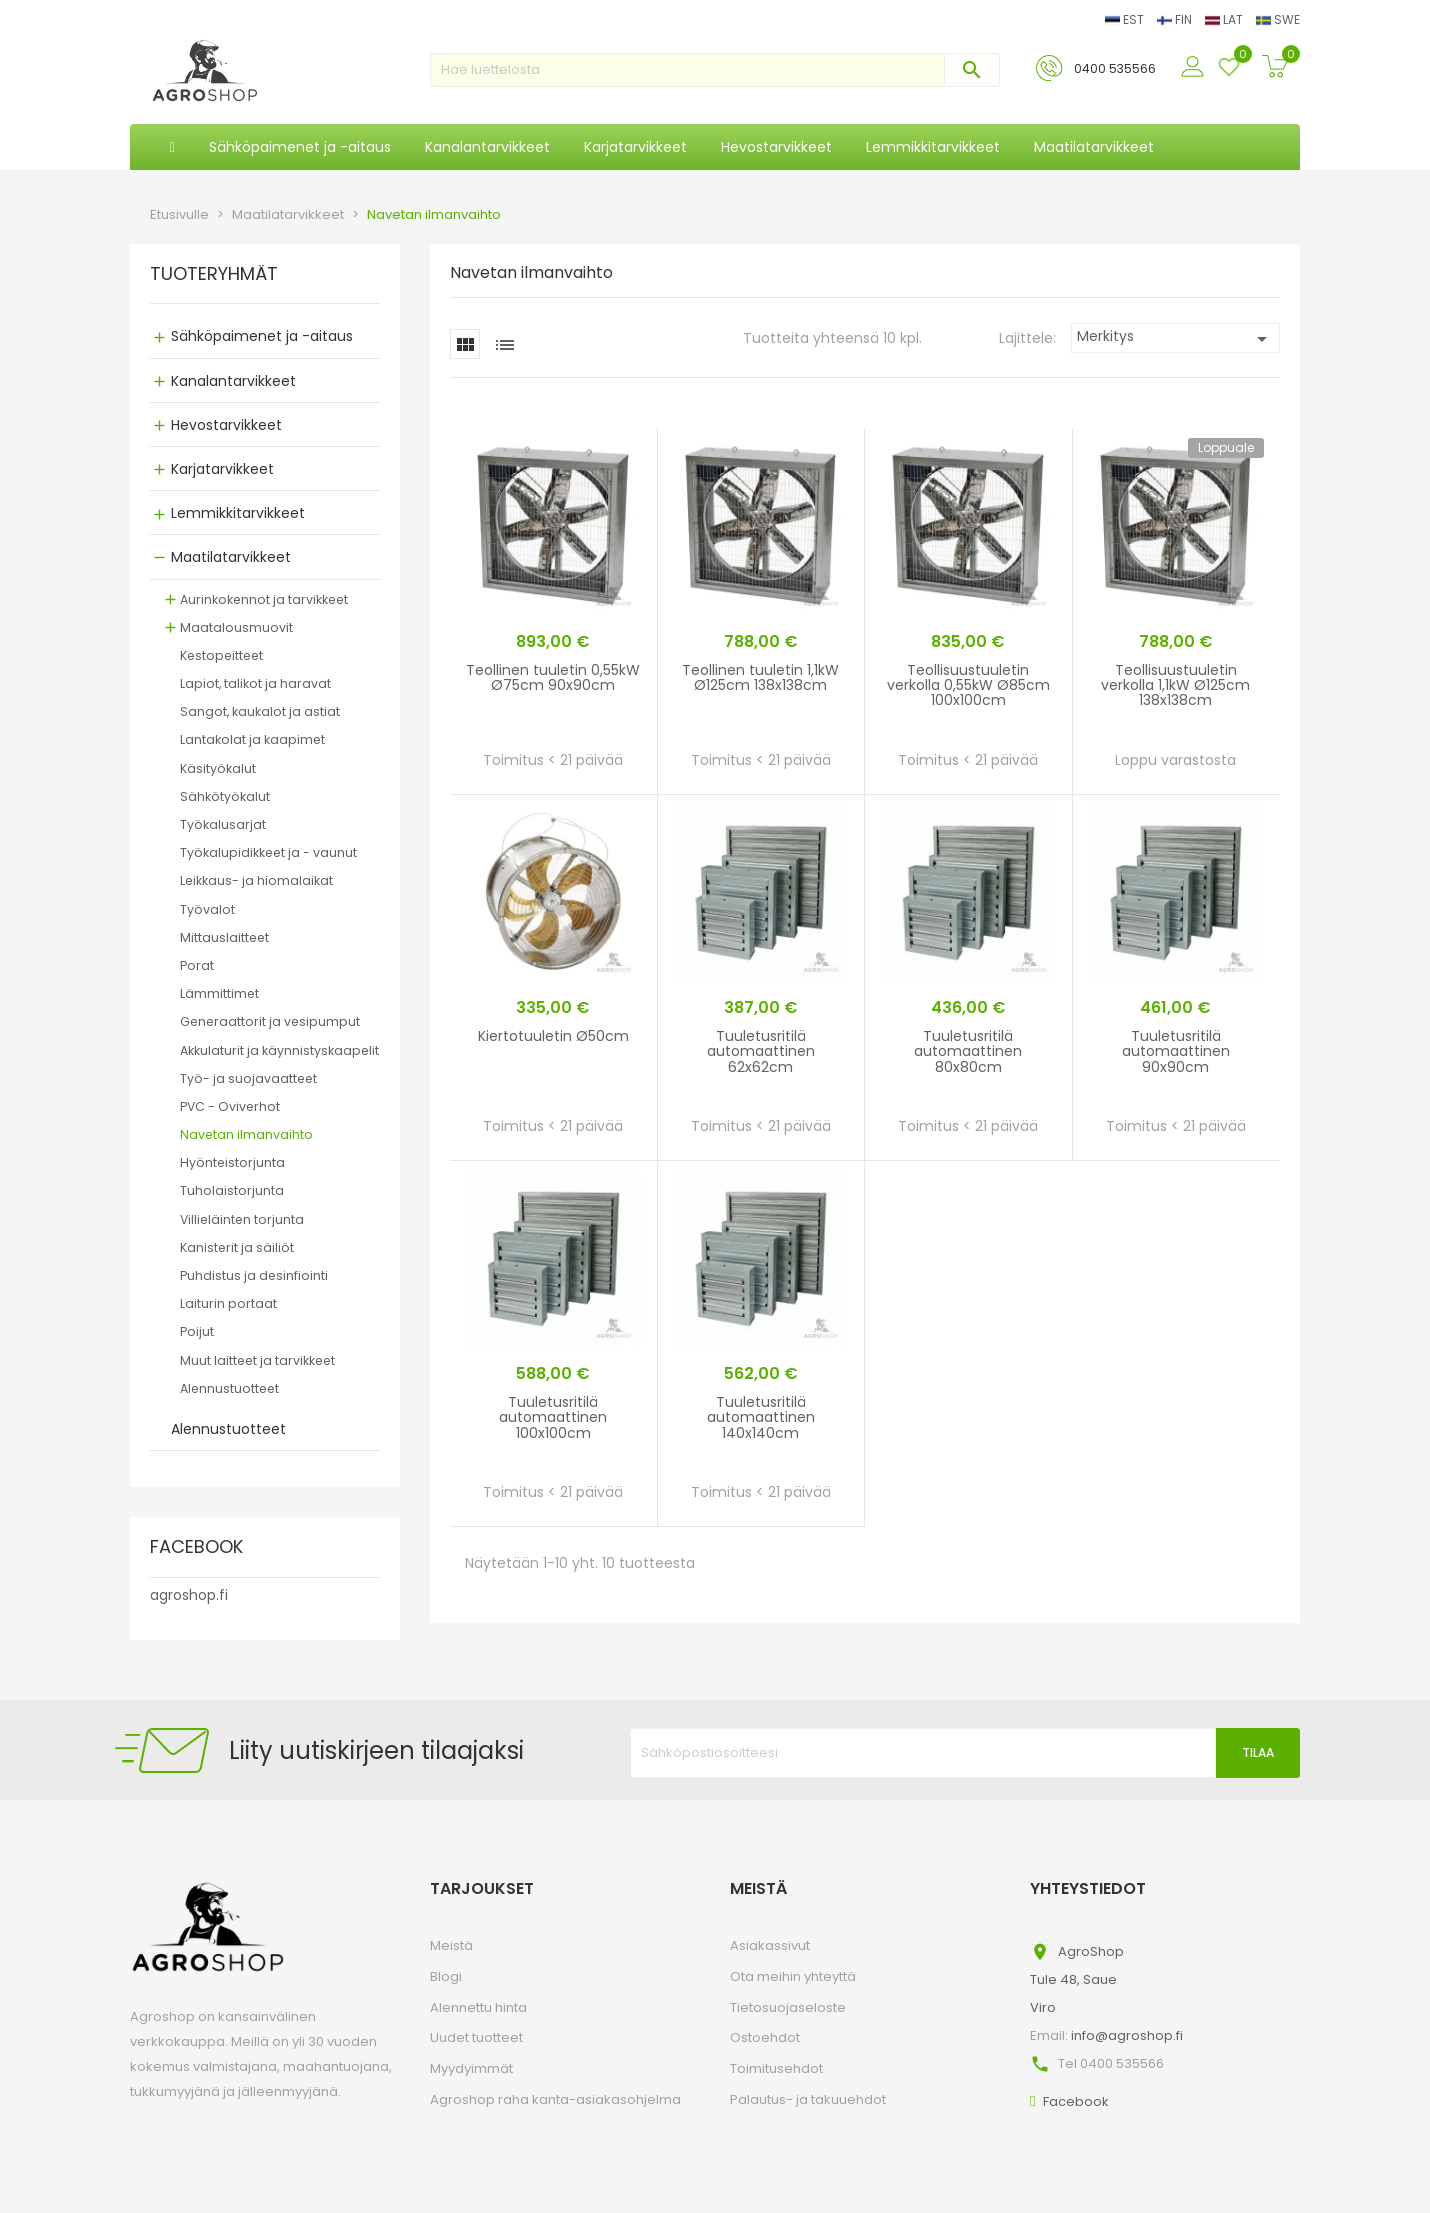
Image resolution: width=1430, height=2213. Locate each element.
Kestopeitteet (221, 655)
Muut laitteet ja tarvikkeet (257, 1360)
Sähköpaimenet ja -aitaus (262, 336)
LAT (1225, 19)
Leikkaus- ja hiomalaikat (256, 880)
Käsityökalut (218, 768)
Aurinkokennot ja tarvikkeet (264, 599)
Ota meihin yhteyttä (793, 1976)
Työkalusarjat (223, 824)
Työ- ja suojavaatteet (248, 1078)
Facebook (1076, 2101)
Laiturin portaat (228, 1303)
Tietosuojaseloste (788, 2007)
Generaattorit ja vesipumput (270, 1021)
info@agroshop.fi (1127, 2035)
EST (1126, 19)
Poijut (197, 1331)
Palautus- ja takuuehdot (808, 2099)
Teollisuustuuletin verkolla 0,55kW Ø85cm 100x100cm (968, 685)
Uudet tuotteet (476, 2037)
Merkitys (1175, 338)
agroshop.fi (189, 1595)
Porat (197, 965)
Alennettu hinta (478, 2007)
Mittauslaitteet (224, 937)
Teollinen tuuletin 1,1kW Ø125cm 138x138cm (760, 677)
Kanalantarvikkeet (233, 381)
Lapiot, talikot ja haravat (255, 683)
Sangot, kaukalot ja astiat (260, 711)
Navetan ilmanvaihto (246, 1134)
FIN (1176, 19)
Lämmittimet (219, 993)
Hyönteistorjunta (232, 1162)
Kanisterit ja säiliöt (237, 1247)
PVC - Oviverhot (230, 1106)
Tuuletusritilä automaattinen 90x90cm (1176, 1051)
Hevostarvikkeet (226, 425)
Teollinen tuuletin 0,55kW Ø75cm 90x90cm (553, 677)
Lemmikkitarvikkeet (238, 513)
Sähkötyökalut (225, 796)
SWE (1278, 19)
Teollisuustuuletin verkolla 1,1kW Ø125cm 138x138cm (1175, 685)
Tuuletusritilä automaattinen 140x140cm (761, 1417)
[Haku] (715, 70)
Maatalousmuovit (236, 627)
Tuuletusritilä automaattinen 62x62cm (761, 1051)
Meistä (451, 1945)
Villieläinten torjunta (242, 1219)
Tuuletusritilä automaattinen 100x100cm (553, 1417)
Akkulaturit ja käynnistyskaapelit (279, 1050)
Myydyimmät (471, 2068)
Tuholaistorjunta (232, 1190)
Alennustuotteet (229, 1388)
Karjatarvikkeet (222, 469)
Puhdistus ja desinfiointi (254, 1275)
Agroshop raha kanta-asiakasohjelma (555, 2099)
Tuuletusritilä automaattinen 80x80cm (968, 1051)
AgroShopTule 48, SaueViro (1077, 1979)
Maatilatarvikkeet (231, 557)
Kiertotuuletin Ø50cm (553, 1036)
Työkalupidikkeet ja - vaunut (268, 852)
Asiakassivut (770, 1945)
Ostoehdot (765, 2037)
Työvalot (207, 909)
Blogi (446, 1976)
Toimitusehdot (776, 2068)
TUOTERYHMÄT (214, 275)
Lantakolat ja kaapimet (252, 739)
